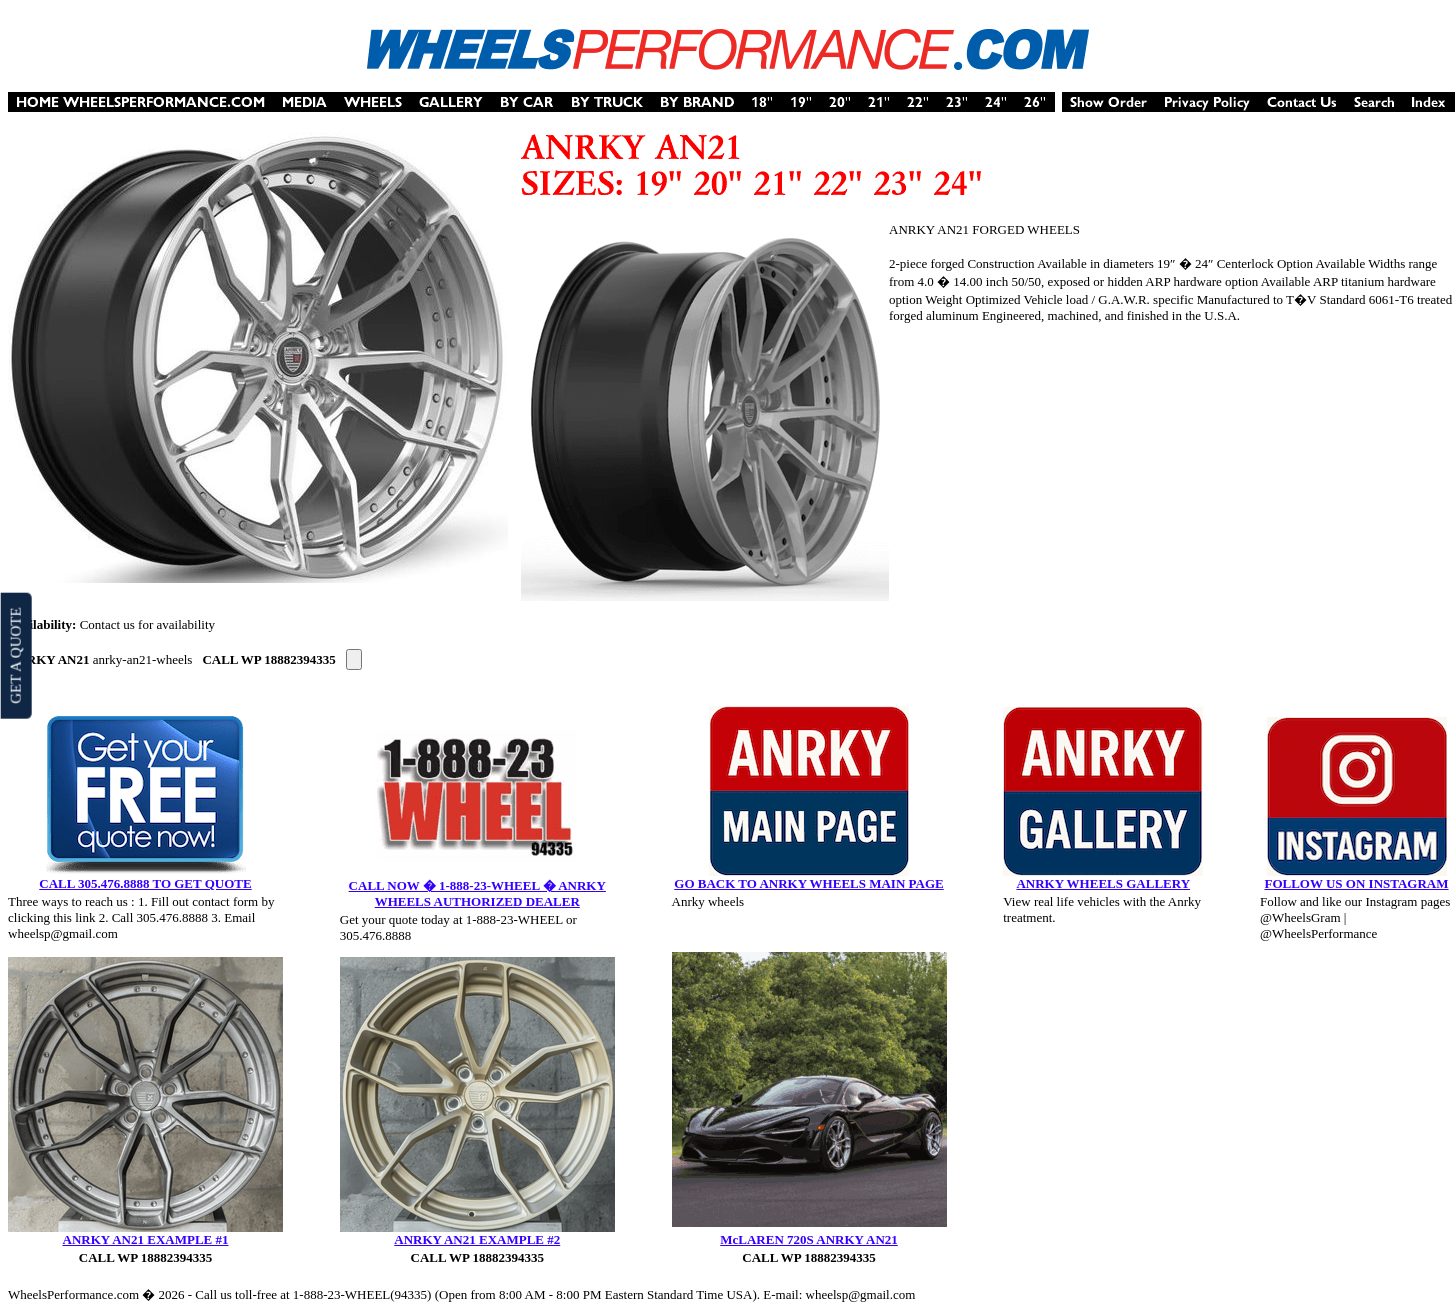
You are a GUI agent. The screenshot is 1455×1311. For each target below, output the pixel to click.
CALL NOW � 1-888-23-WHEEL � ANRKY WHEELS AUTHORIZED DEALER (477, 893)
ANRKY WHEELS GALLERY (1103, 883)
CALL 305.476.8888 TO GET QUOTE (145, 883)
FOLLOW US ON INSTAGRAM (1356, 883)
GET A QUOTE (15, 655)
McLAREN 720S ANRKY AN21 (809, 1239)
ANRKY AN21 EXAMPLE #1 (146, 1239)
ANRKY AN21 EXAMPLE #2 (477, 1239)
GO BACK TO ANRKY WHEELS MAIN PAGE (808, 883)
